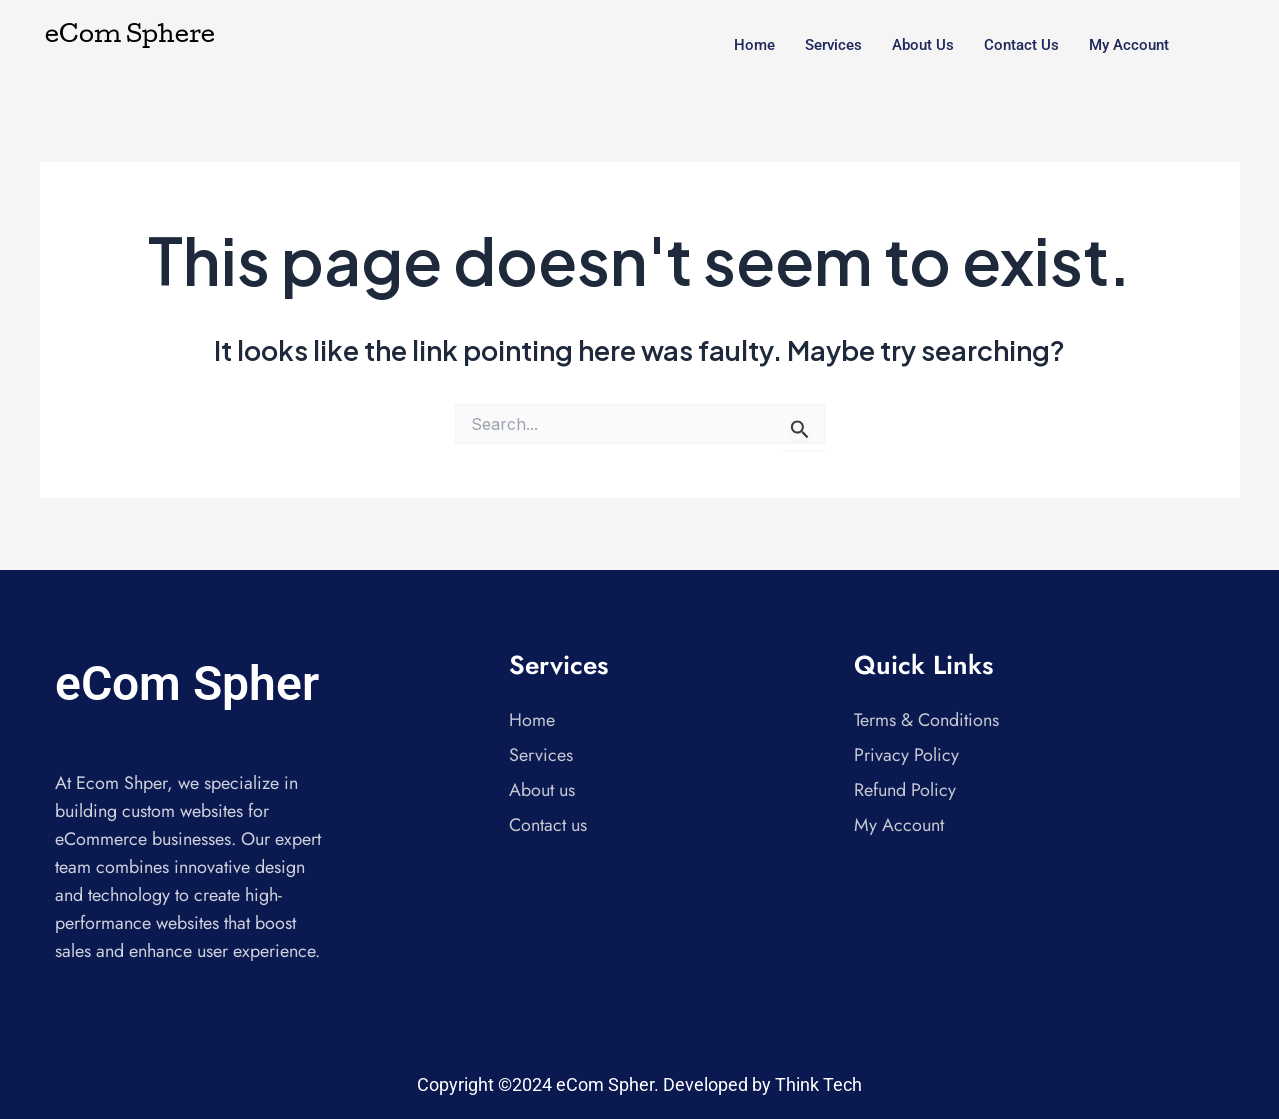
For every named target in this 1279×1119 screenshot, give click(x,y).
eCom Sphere (130, 37)
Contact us (1021, 45)
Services (833, 45)
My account (1129, 45)
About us (923, 45)
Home (754, 45)
